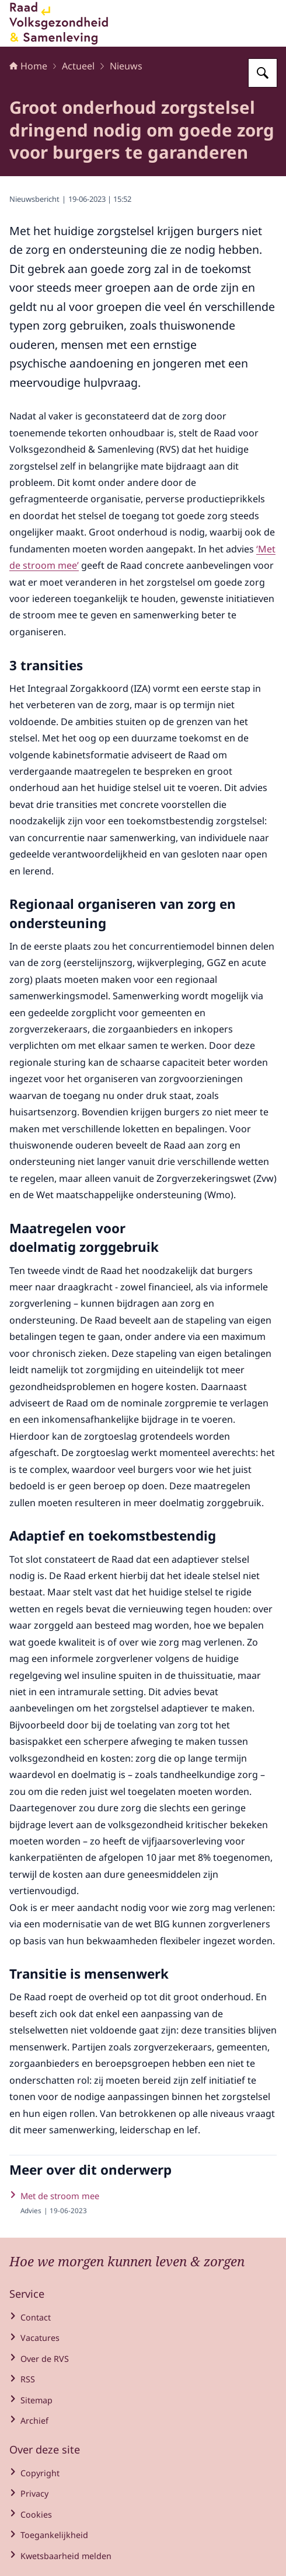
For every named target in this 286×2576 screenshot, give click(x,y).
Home (28, 66)
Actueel (78, 66)
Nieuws (126, 66)
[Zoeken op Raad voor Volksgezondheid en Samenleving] (263, 73)
